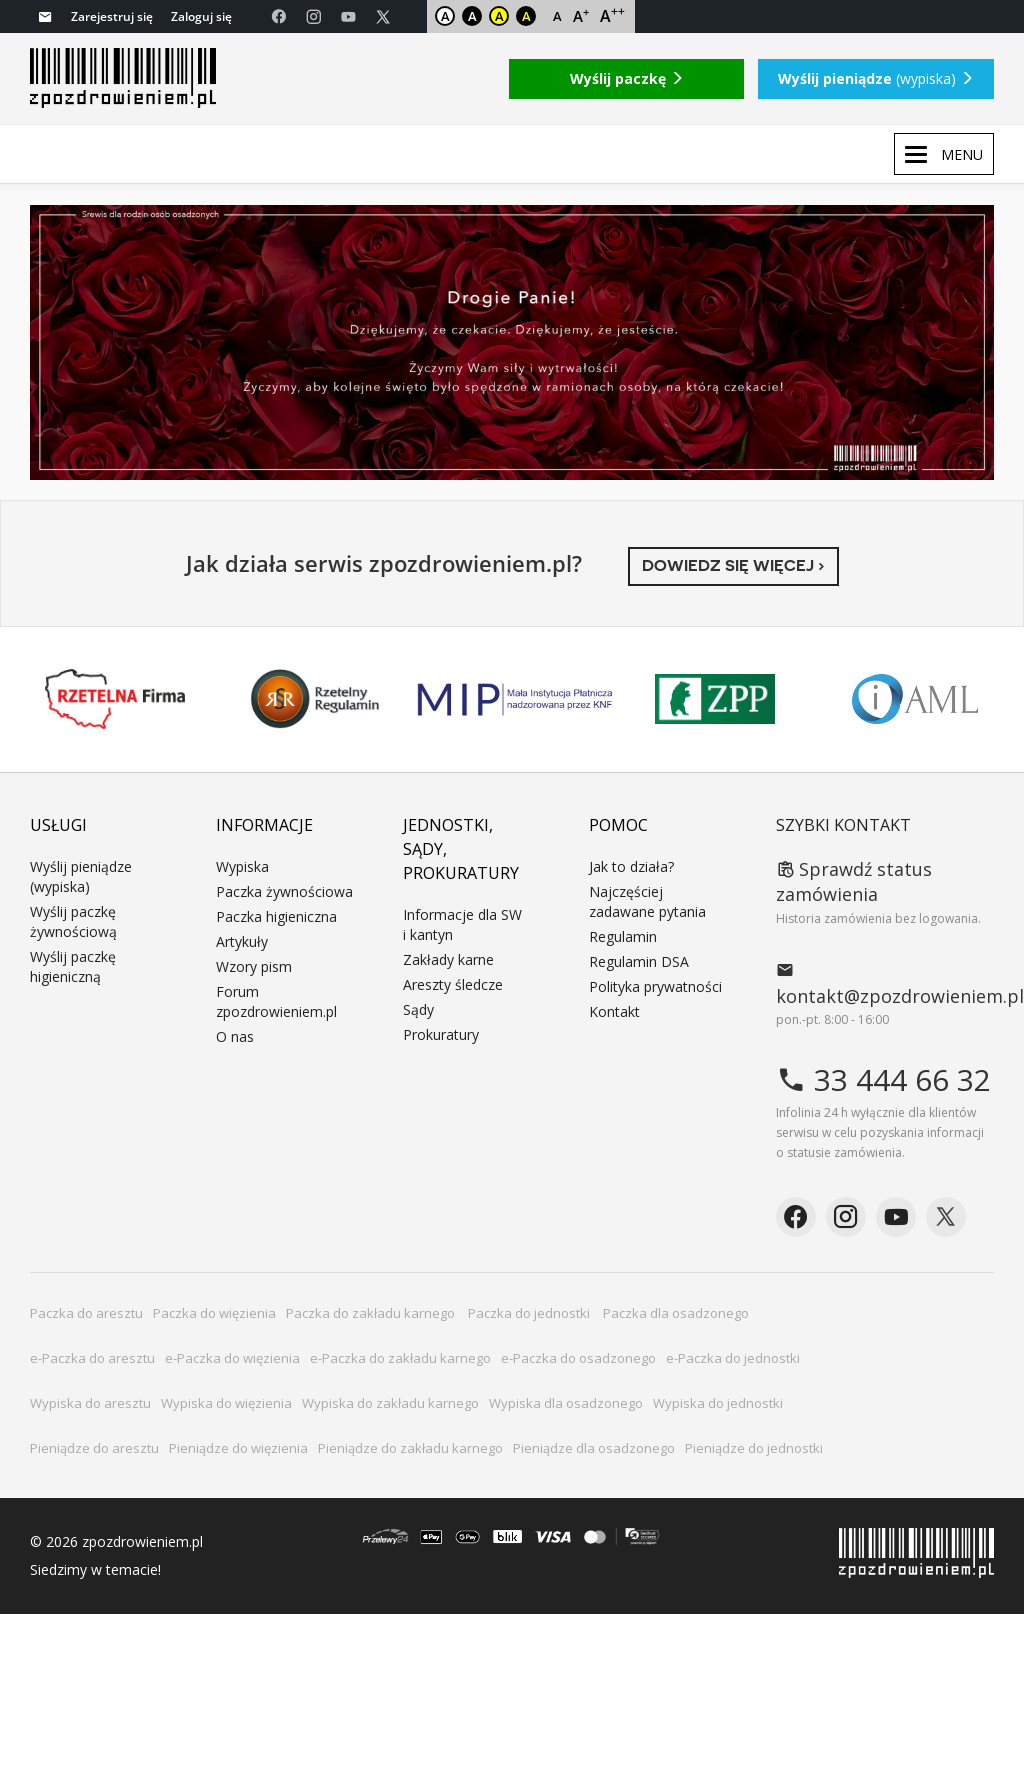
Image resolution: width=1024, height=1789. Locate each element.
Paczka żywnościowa (284, 891)
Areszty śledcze (453, 984)
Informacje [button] (264, 825)
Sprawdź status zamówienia (854, 882)
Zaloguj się (201, 16)
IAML (915, 699)
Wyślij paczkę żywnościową (73, 921)
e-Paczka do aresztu (92, 1358)
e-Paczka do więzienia (232, 1358)
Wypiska (242, 866)
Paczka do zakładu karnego (372, 1313)
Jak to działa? (631, 866)
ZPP (715, 699)
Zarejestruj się (112, 16)
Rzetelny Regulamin (315, 699)
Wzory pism (254, 966)
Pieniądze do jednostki (754, 1448)
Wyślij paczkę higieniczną (73, 966)
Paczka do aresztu (86, 1313)
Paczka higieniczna (276, 916)
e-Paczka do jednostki (733, 1358)
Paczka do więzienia (214, 1313)
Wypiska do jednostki (718, 1403)
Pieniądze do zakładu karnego (410, 1448)
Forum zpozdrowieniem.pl (276, 1001)
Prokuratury (441, 1034)
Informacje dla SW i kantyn (462, 924)
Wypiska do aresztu (90, 1403)
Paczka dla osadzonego (676, 1313)
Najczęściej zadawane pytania (647, 901)
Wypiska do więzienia (226, 1403)
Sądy (418, 1009)
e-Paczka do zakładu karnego (400, 1358)
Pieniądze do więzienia (238, 1448)
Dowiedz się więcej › (733, 565)
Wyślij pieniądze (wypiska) (81, 876)
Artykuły (242, 941)
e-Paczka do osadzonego (578, 1358)
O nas (235, 1036)
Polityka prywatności (655, 986)
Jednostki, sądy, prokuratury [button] (461, 849)
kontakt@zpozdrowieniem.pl (885, 983)
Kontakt (614, 1011)
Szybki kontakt (843, 825)
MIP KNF (515, 699)
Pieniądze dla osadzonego (594, 1448)
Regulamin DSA (639, 961)
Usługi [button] (58, 825)
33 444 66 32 (883, 1079)
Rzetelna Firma (115, 699)
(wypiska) (876, 78)
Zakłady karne (448, 959)
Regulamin (623, 936)
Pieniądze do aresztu (94, 1448)
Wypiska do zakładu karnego (390, 1403)
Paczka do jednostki (530, 1313)
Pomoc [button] (618, 825)
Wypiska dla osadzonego (566, 1403)
